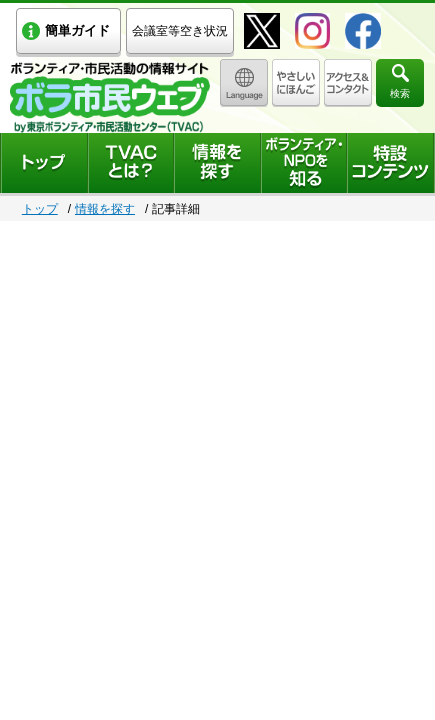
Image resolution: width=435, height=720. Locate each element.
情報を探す (105, 209)
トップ (40, 209)
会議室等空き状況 (180, 31)
